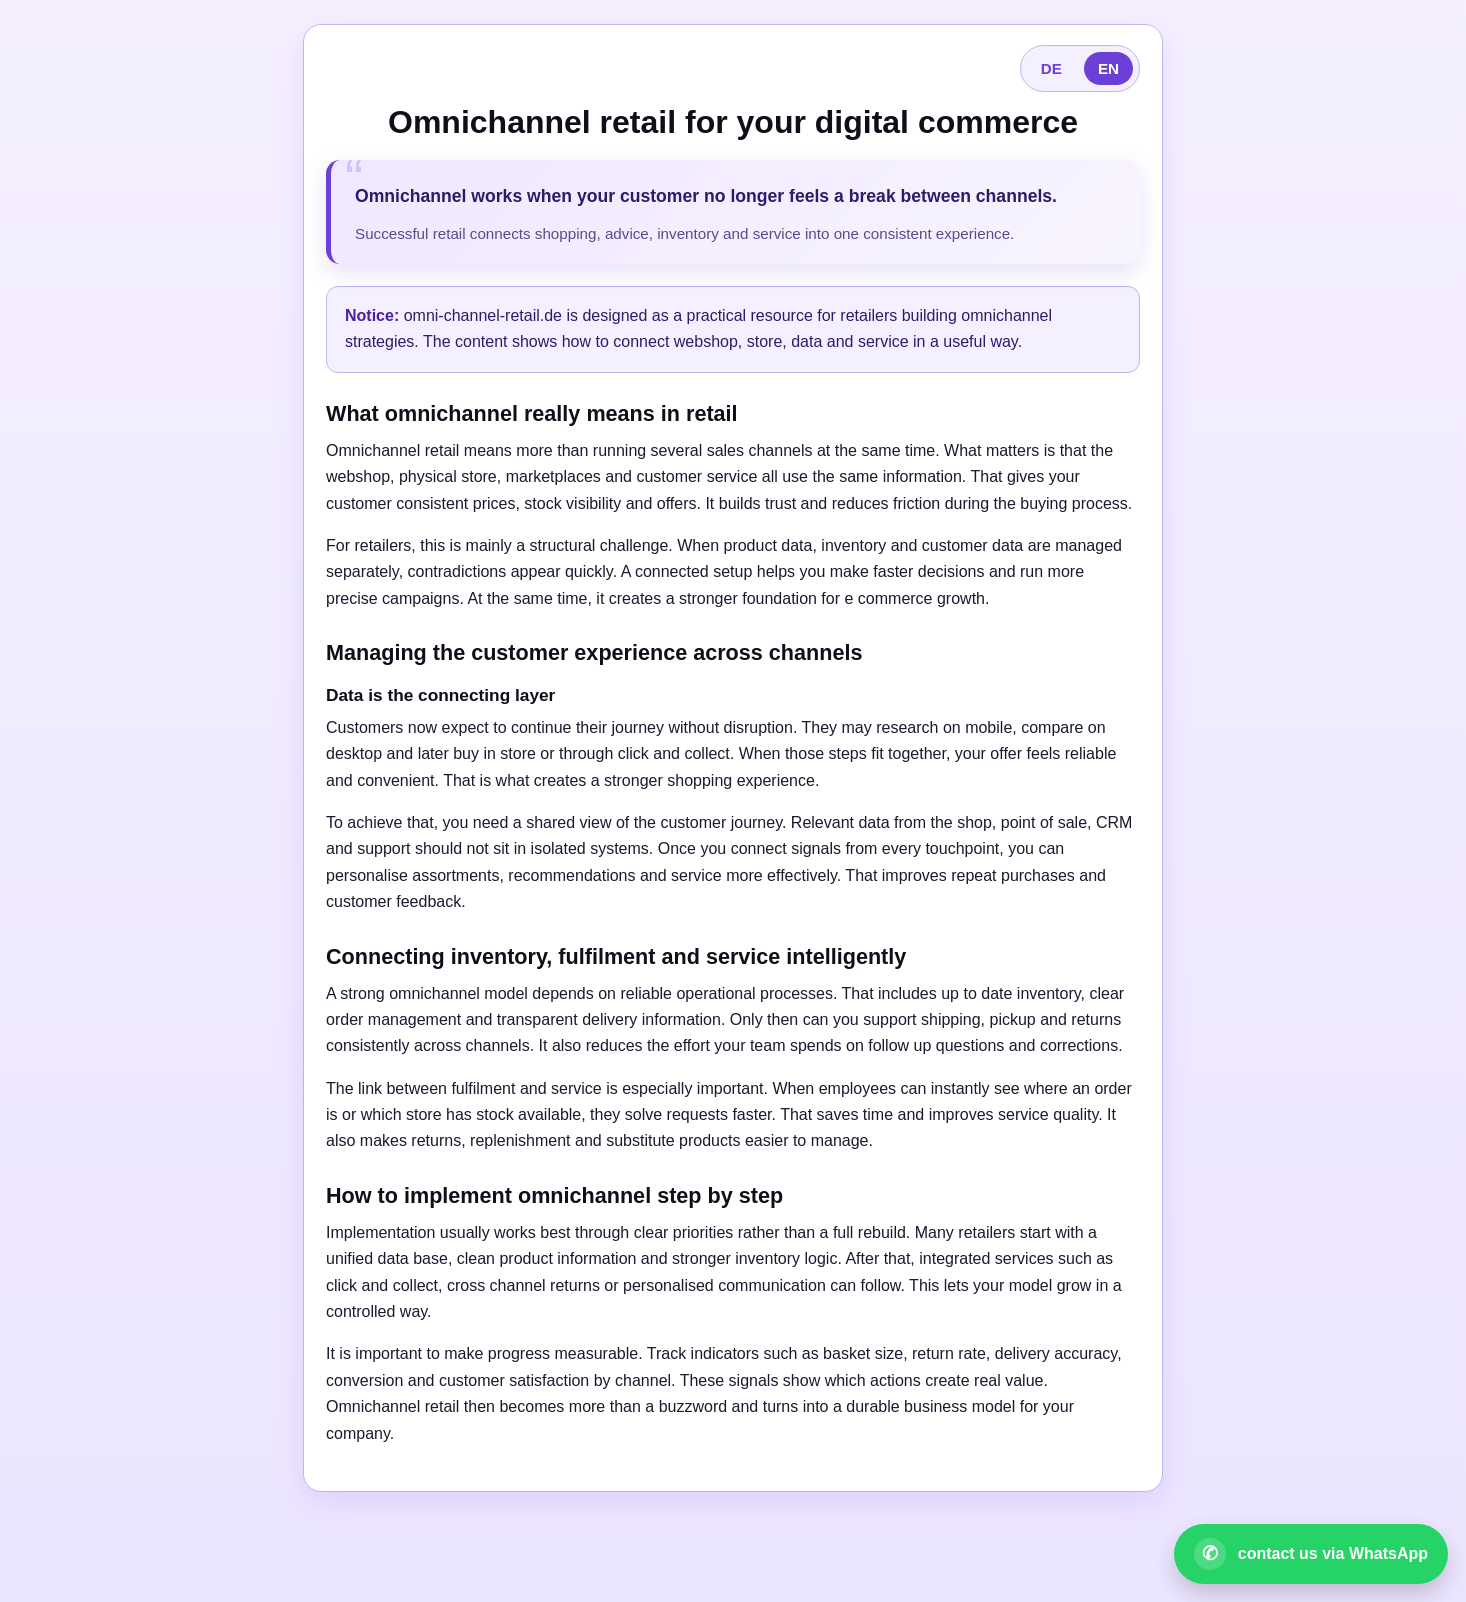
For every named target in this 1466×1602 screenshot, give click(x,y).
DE (1051, 68)
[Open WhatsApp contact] (1311, 1554)
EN (1108, 68)
